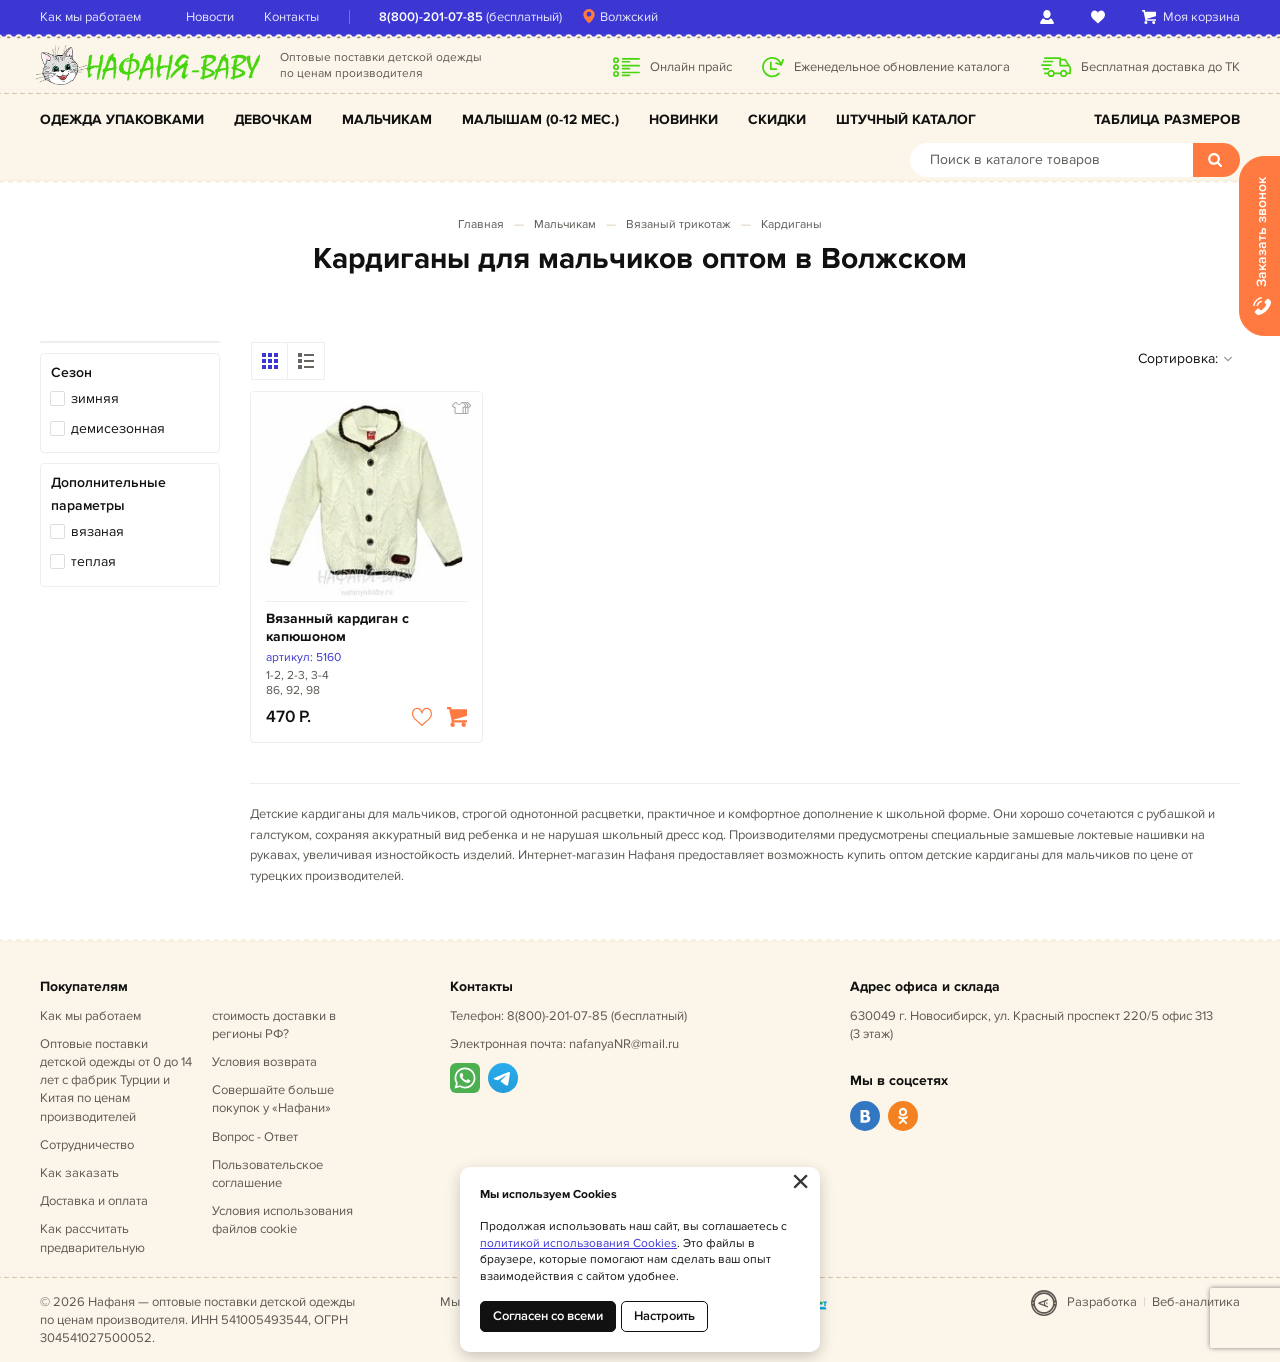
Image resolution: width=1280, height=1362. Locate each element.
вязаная (97, 531)
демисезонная (118, 428)
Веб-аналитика (1196, 1302)
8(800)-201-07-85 (431, 17)
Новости (210, 17)
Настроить (664, 1316)
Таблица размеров (1167, 119)
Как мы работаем (90, 17)
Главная (481, 224)
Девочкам (273, 119)
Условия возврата (264, 1062)
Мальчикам (387, 119)
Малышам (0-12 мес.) (540, 119)
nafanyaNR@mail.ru (624, 1044)
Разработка (1102, 1302)
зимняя (95, 398)
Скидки (777, 119)
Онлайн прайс (691, 67)
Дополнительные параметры (108, 493)
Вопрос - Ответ (255, 1137)
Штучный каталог (906, 119)
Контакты (291, 17)
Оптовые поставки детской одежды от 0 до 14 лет (116, 1080)
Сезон (71, 372)
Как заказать (79, 1173)
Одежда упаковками (122, 119)
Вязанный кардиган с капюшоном (337, 627)
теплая (93, 561)
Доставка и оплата (94, 1201)
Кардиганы (791, 224)
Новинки (683, 119)
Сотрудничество (87, 1145)
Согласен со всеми (548, 1316)
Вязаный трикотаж (678, 224)
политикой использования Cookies (578, 1243)
